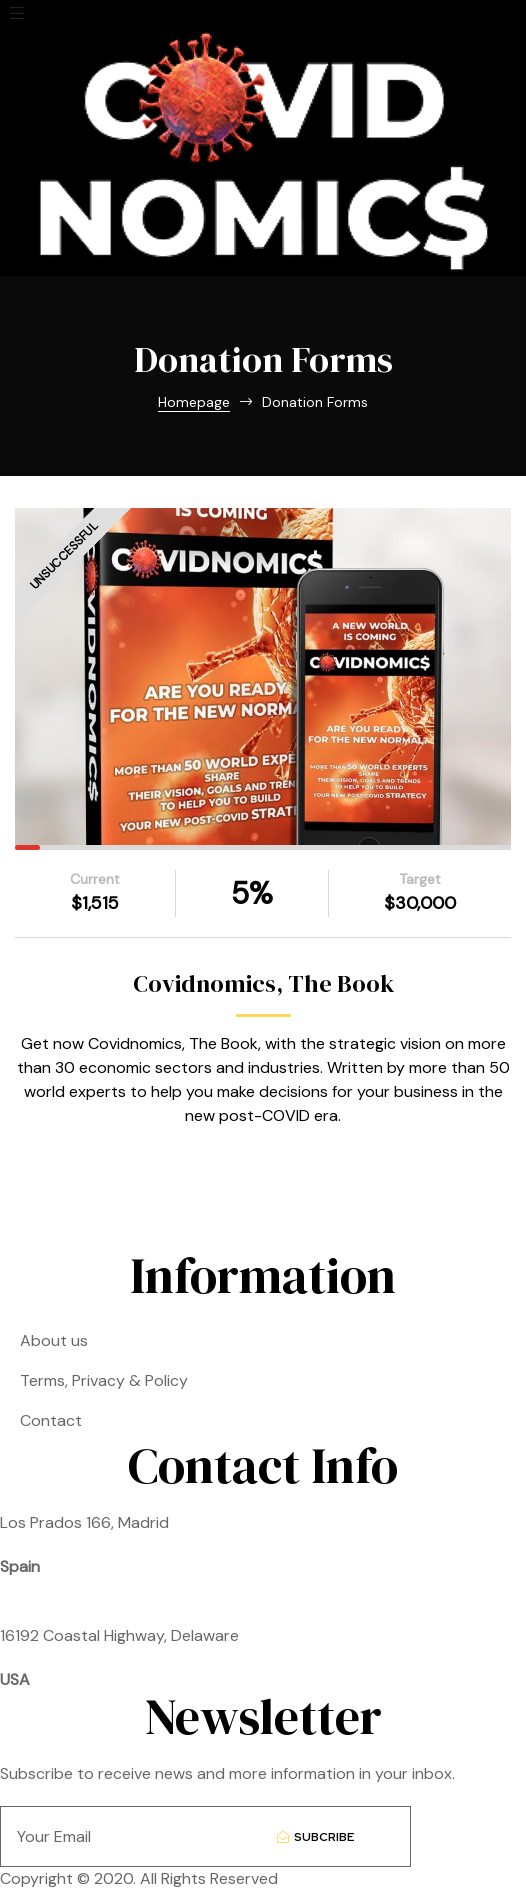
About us (54, 1340)
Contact (51, 1420)
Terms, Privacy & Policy (104, 1380)
